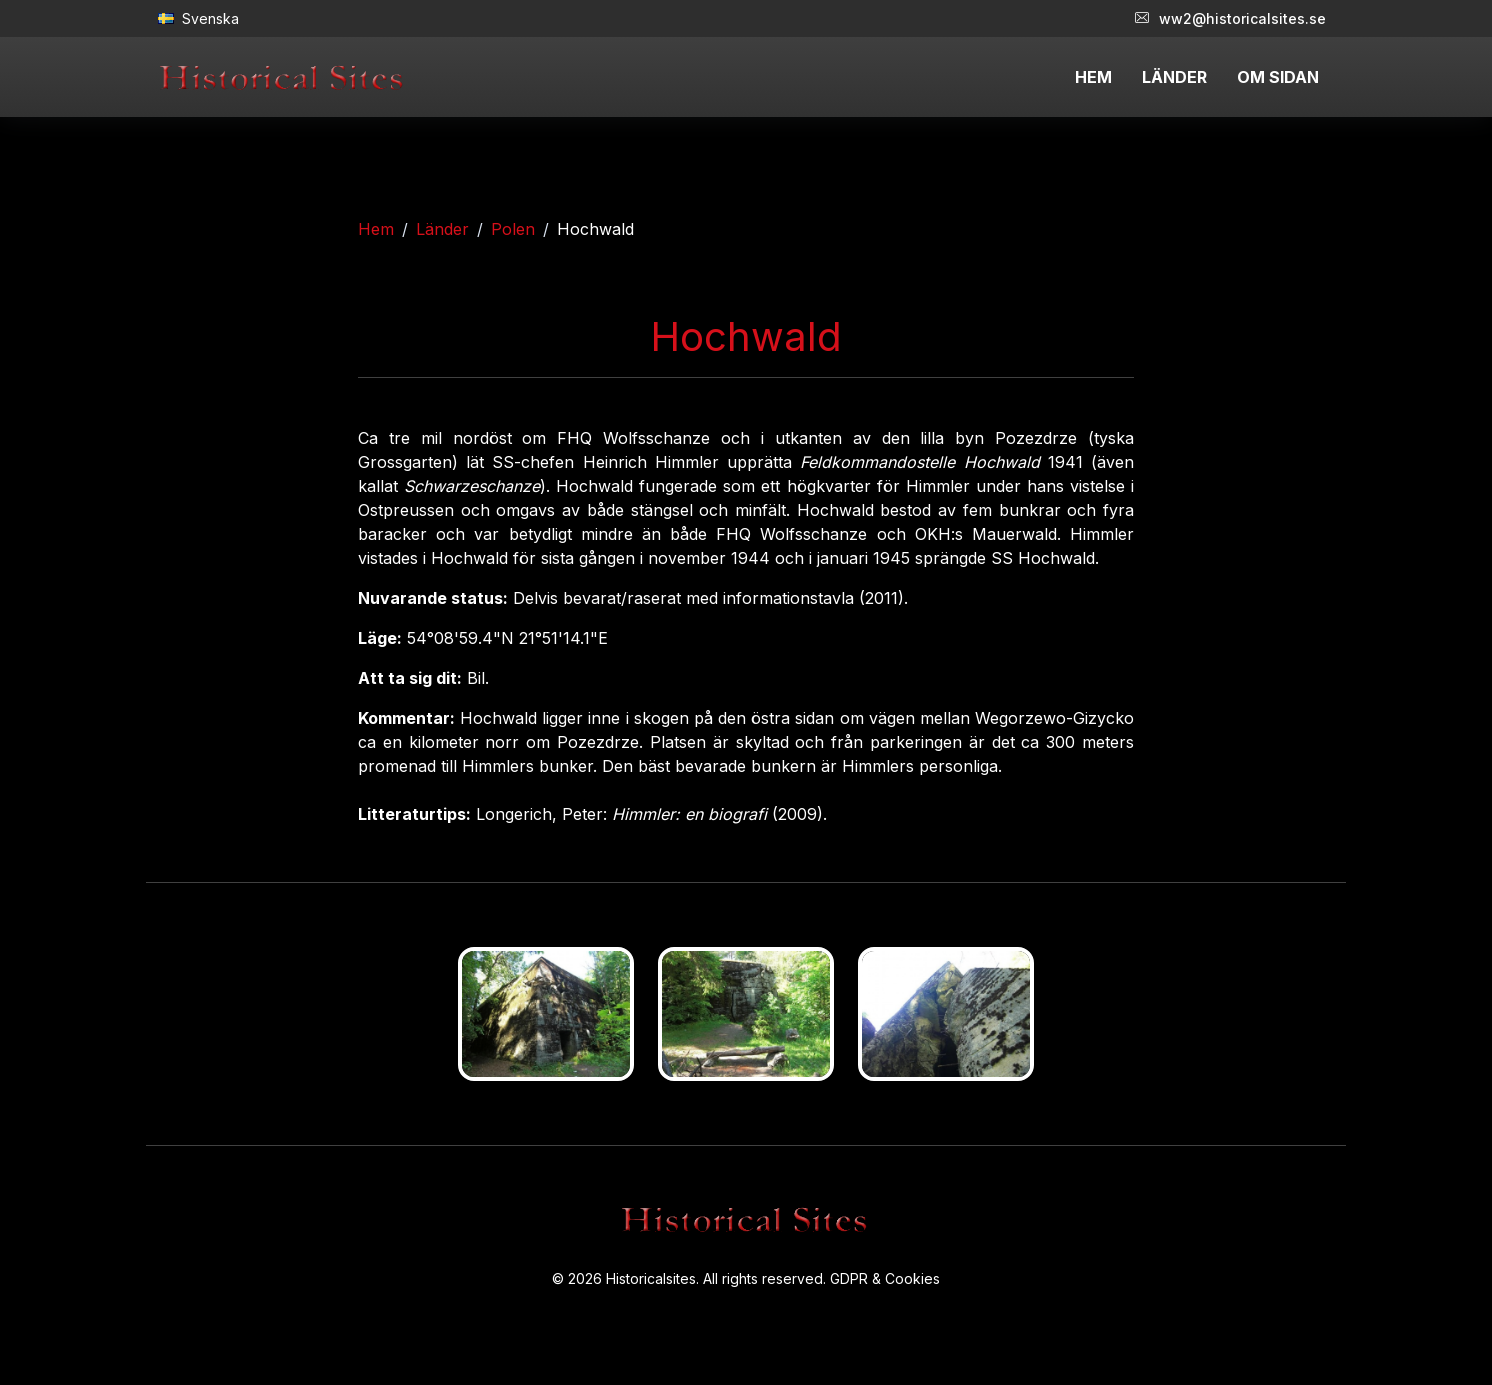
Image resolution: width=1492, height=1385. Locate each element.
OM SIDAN (1278, 77)
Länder (442, 229)
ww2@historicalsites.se (1230, 18)
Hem (376, 229)
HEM (1093, 77)
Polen (513, 229)
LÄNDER (1174, 77)
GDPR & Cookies (885, 1278)
